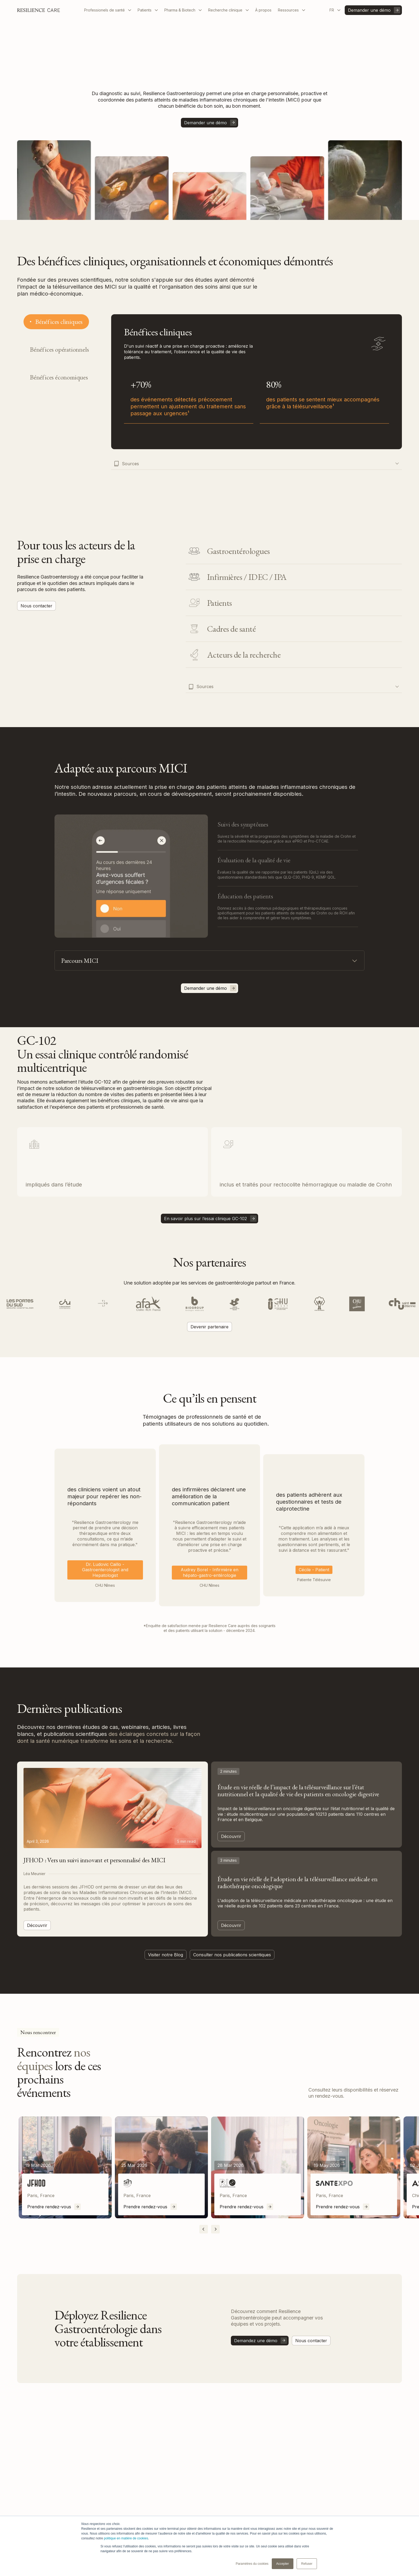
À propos (263, 10)
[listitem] (65, 2167)
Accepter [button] (282, 2564)
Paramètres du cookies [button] (252, 2564)
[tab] (56, 321)
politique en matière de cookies (126, 2538)
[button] (107, 10)
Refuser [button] (306, 2564)
